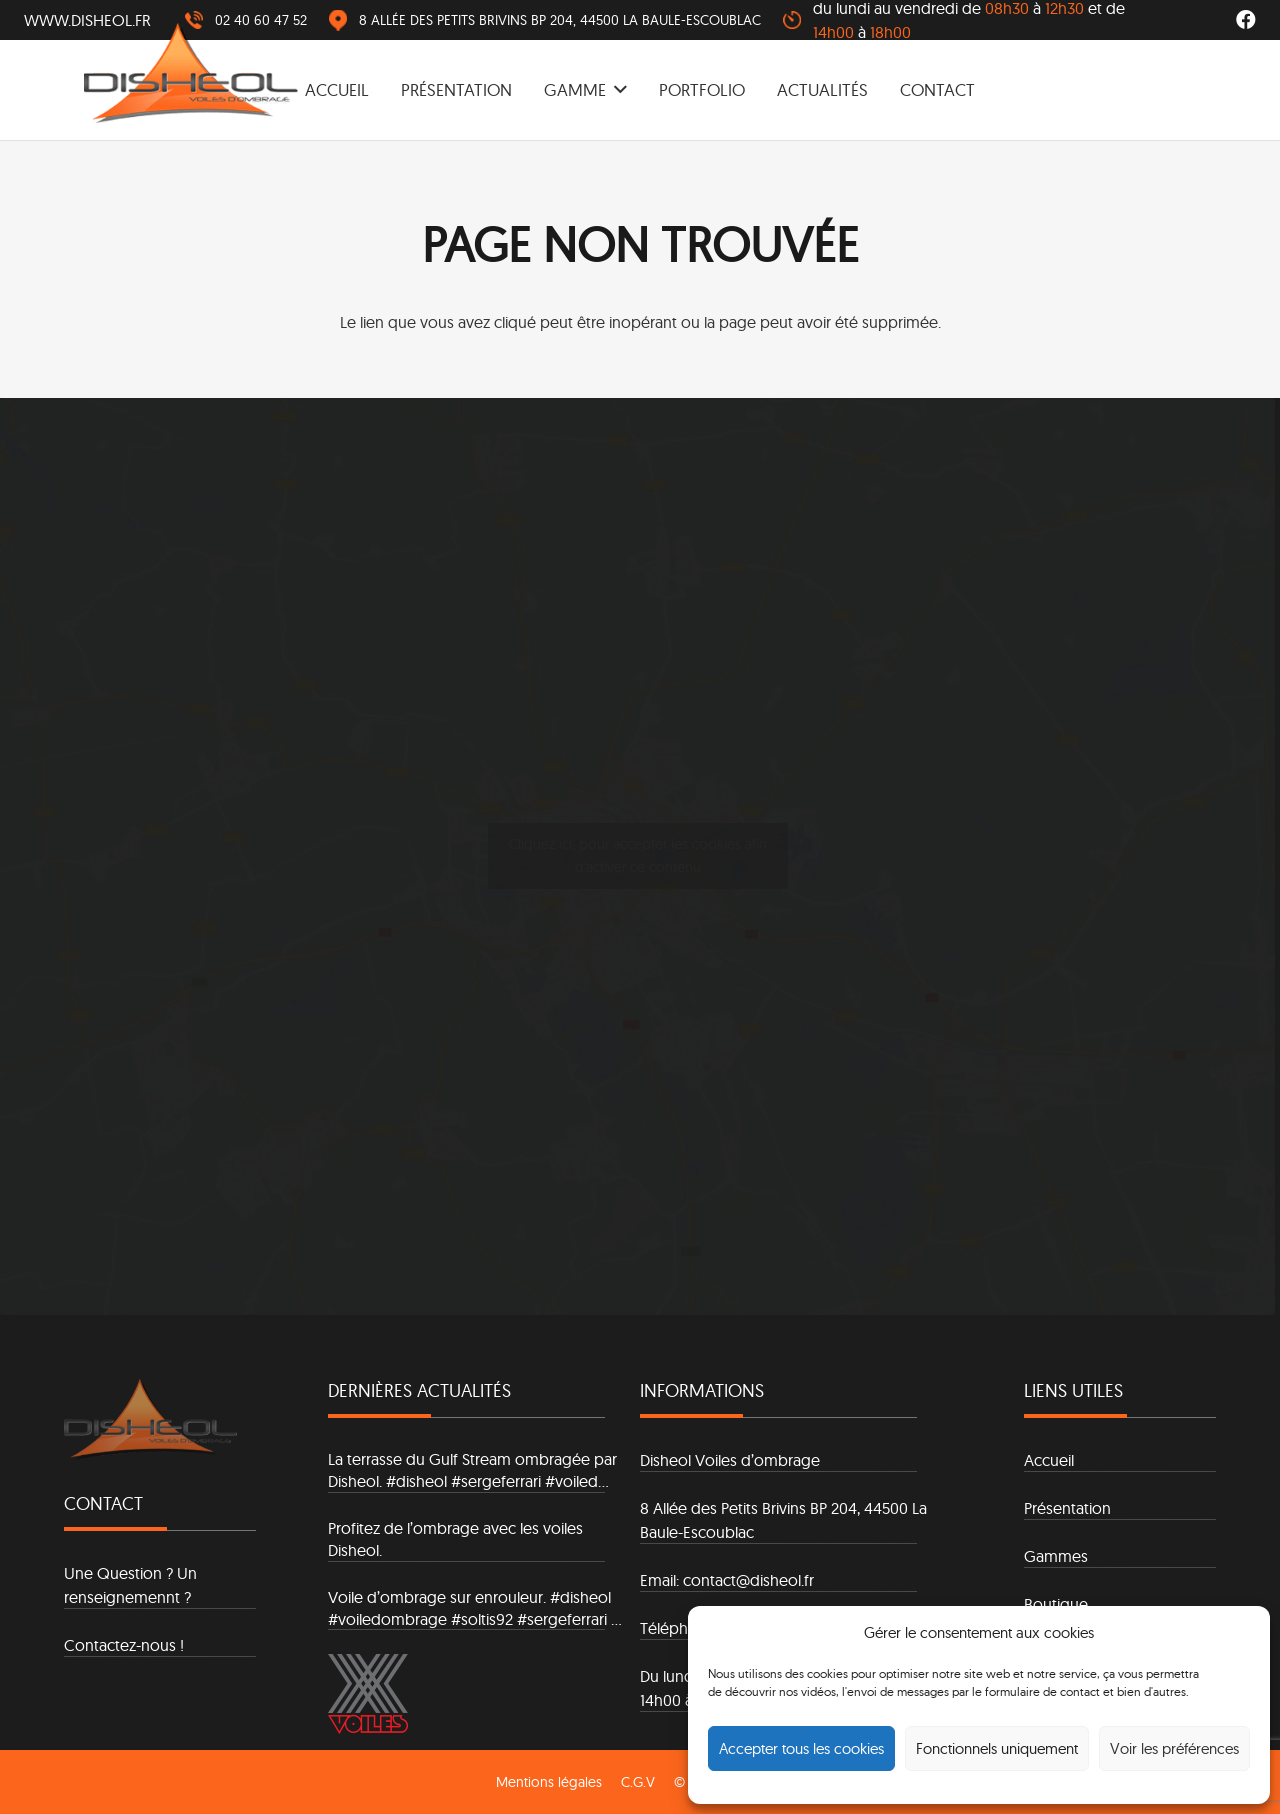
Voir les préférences (1174, 1748)
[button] (616, 90)
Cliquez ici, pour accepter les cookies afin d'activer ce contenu (638, 855)
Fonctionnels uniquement (997, 1748)
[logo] (191, 73)
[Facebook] (1246, 20)
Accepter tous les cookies (801, 1748)
